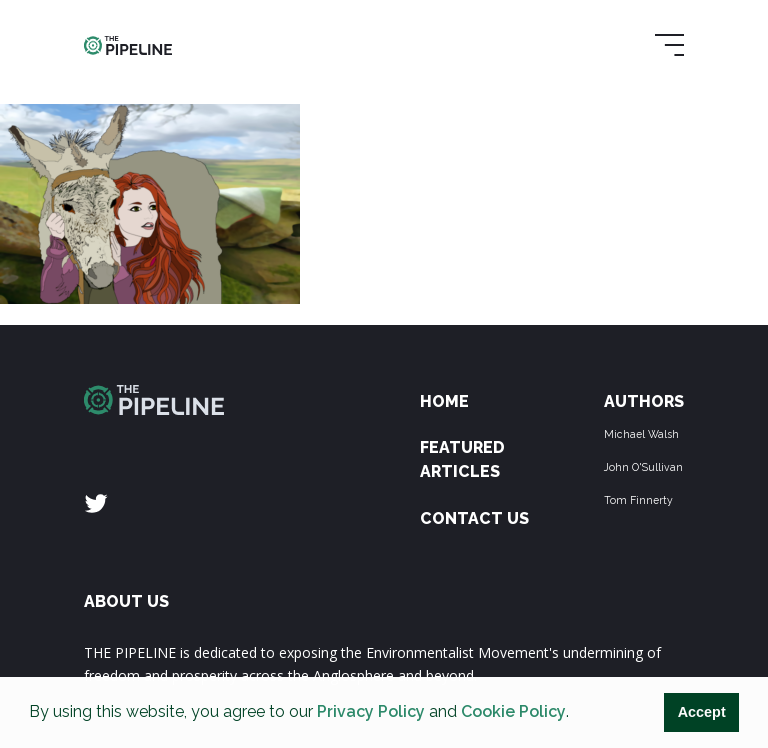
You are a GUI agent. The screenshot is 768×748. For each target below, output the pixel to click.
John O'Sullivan (643, 467)
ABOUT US (126, 601)
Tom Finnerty (638, 500)
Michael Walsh (641, 434)
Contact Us (474, 518)
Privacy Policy (371, 711)
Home (444, 401)
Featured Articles (462, 459)
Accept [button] (702, 712)
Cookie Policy (513, 711)
